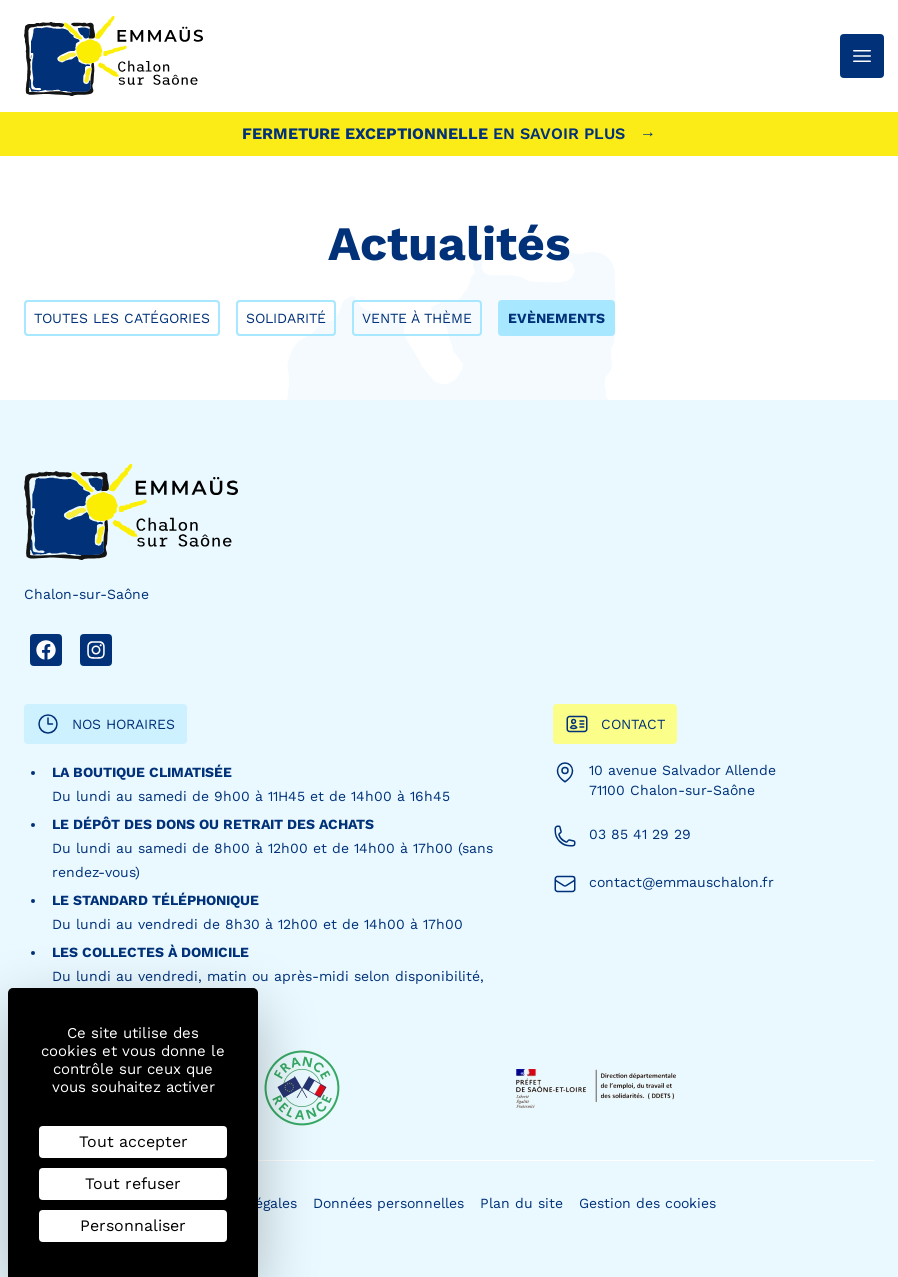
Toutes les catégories (122, 318)
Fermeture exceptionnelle (449, 133)
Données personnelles (388, 1203)
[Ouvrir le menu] (862, 56)
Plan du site (521, 1203)
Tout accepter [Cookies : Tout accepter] (133, 1141)
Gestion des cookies (647, 1203)
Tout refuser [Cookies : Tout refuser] (133, 1183)
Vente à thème (417, 318)
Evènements (556, 318)
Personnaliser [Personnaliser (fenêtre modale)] (133, 1225)
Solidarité (286, 318)
